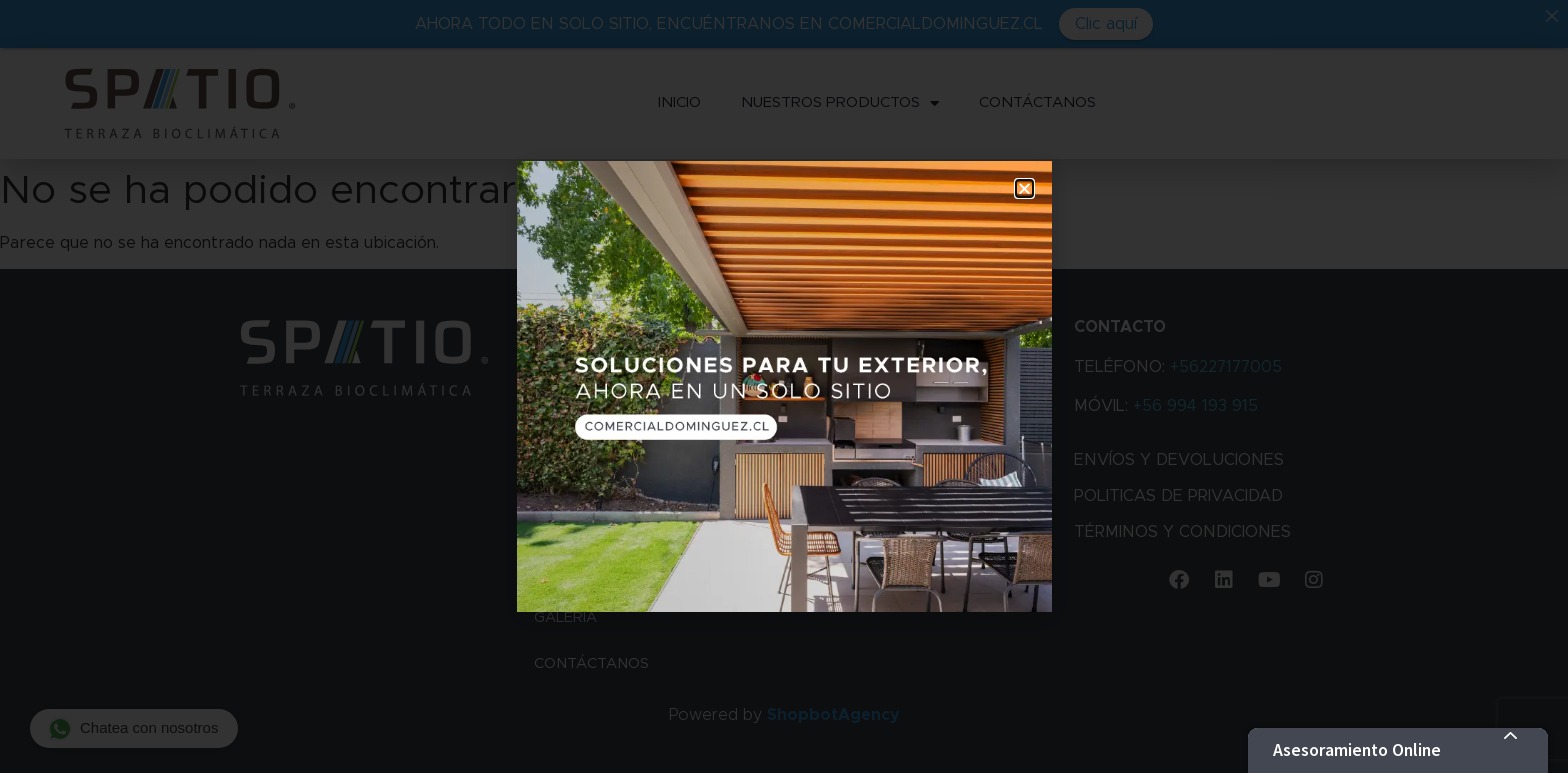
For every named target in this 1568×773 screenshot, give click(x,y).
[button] (1024, 188)
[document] (784, 386)
